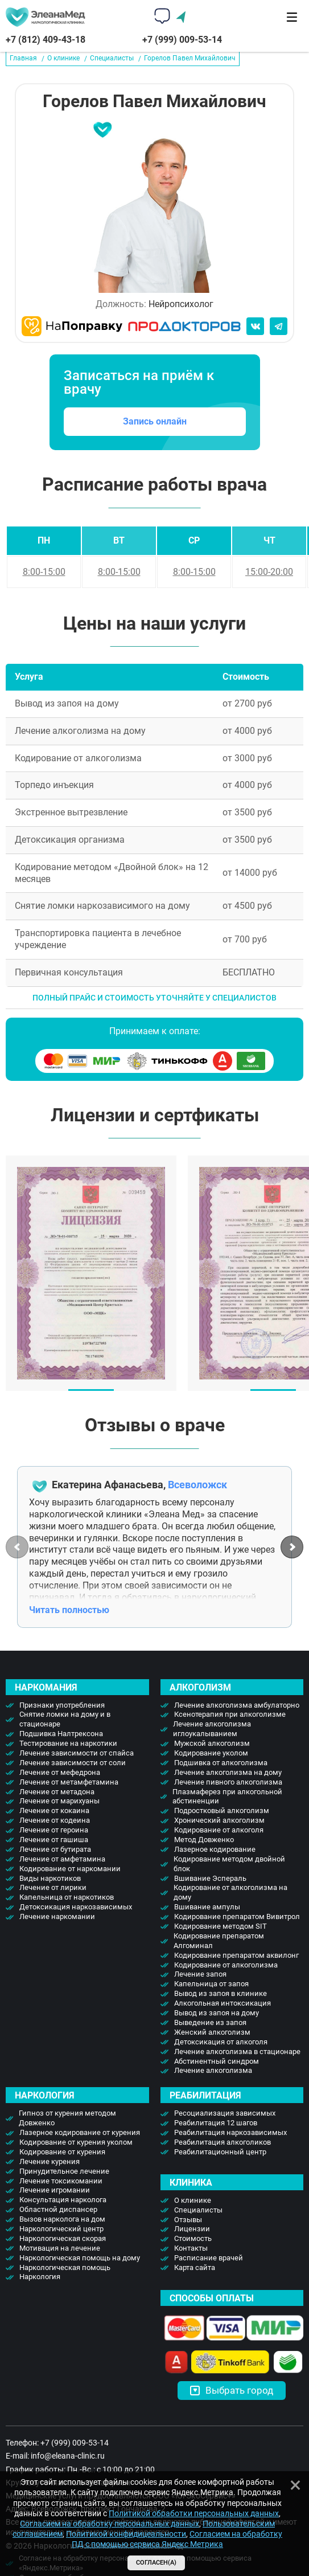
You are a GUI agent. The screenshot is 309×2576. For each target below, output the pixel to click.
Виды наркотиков (50, 1878)
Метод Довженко (204, 1839)
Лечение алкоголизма (213, 2070)
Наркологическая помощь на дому (79, 2258)
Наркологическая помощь (64, 2267)
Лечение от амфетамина (62, 1859)
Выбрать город (231, 2390)
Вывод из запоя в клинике (220, 1993)
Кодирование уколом (211, 1753)
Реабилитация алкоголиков (222, 2142)
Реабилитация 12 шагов (215, 2122)
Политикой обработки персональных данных (194, 2513)
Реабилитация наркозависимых (230, 2132)
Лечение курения (49, 2161)
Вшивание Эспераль (210, 1878)
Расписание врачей (208, 2258)
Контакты (191, 2248)
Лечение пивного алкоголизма (228, 1782)
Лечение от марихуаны (59, 1801)
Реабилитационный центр (220, 2152)
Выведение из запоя (210, 2022)
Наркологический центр (61, 2228)
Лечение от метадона (56, 1791)
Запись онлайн (155, 421)
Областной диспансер (58, 2209)
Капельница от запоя (211, 1983)
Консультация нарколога (62, 2199)
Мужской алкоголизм (212, 1743)
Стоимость (193, 2238)
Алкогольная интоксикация (222, 2003)
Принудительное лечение (64, 2171)
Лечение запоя (200, 1974)
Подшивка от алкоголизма (220, 1762)
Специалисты (112, 58)
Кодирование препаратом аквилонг (236, 1955)
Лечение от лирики (52, 1887)
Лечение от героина (53, 1830)
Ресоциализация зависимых (224, 2113)
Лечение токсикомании (60, 2181)
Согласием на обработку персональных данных (109, 2523)
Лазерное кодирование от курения (79, 2132)
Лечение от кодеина (54, 1820)
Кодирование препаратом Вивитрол (237, 1916)
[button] (292, 1547)
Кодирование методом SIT (220, 1926)
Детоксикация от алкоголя (220, 2042)
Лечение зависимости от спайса (76, 1753)
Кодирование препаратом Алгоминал (219, 1941)
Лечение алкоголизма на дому (228, 1772)
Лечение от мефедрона (59, 1772)
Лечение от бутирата (55, 1849)
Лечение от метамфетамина (68, 1782)
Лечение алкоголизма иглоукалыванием (212, 1729)
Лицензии (192, 2228)
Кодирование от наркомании (70, 1868)
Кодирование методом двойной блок (229, 1864)
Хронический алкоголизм (219, 1820)
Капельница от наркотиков (66, 1897)
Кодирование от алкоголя (218, 1830)
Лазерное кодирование (215, 1849)
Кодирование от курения (62, 2152)
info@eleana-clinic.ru (68, 2455)
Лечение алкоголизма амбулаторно (236, 1705)
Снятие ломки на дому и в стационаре (64, 1719)
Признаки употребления (62, 1705)
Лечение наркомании (57, 1916)
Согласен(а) (156, 2562)
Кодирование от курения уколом (76, 2142)
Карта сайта (194, 2267)
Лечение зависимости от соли (72, 1762)
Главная (23, 58)
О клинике (63, 58)
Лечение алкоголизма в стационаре (237, 2051)
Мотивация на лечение (59, 2248)
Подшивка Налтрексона (61, 1733)
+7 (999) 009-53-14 (182, 39)
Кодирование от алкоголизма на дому (230, 1892)
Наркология (39, 2276)
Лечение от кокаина (54, 1810)
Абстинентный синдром (216, 2061)
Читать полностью (69, 1610)
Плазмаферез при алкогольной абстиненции (227, 1796)
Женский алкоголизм (212, 2032)
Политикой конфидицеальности (126, 2533)
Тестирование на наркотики (68, 1743)
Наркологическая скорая (62, 2238)
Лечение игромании (54, 2190)
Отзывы (188, 2219)
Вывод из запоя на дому (216, 2012)
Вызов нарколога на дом (62, 2219)
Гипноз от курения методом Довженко (67, 2118)
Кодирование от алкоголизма (226, 1965)
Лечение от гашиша (53, 1839)
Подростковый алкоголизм (221, 1810)
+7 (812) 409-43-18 (45, 39)
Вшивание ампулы (207, 1907)
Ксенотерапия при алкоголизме (230, 1714)
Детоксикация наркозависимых (75, 1907)
